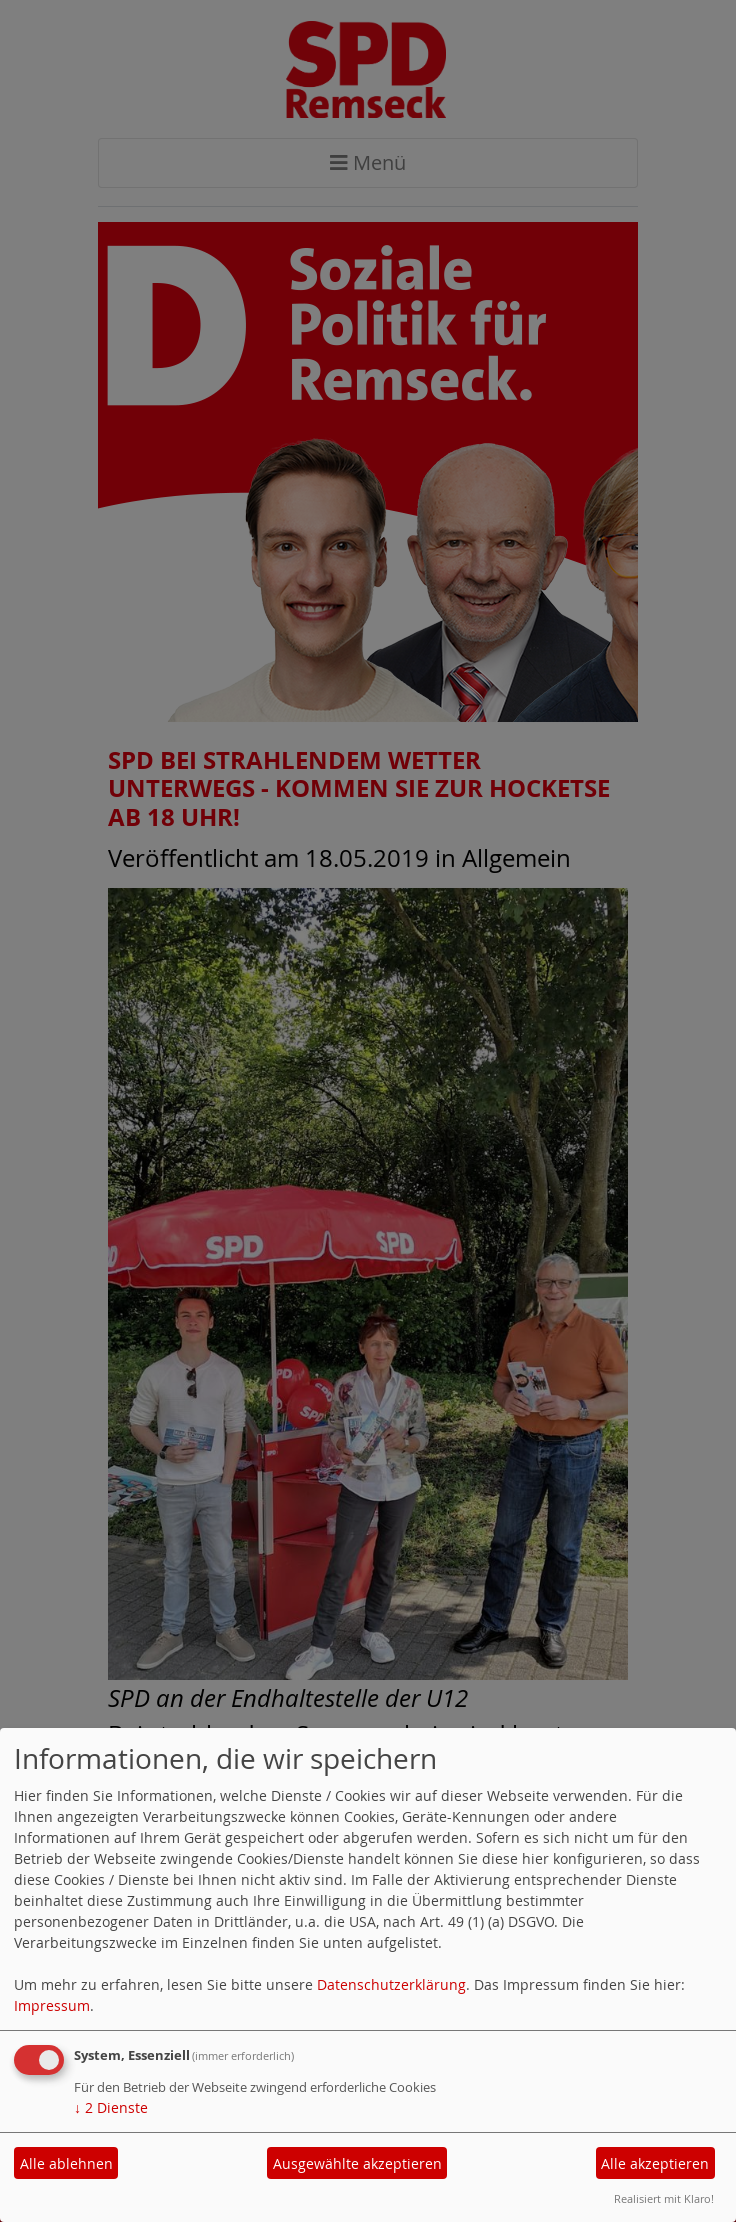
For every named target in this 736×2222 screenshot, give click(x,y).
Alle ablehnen (66, 2163)
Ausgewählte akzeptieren (357, 2163)
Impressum (52, 2005)
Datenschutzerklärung (391, 1984)
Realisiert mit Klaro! (664, 2198)
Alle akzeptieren (655, 2163)
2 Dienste (111, 2107)
